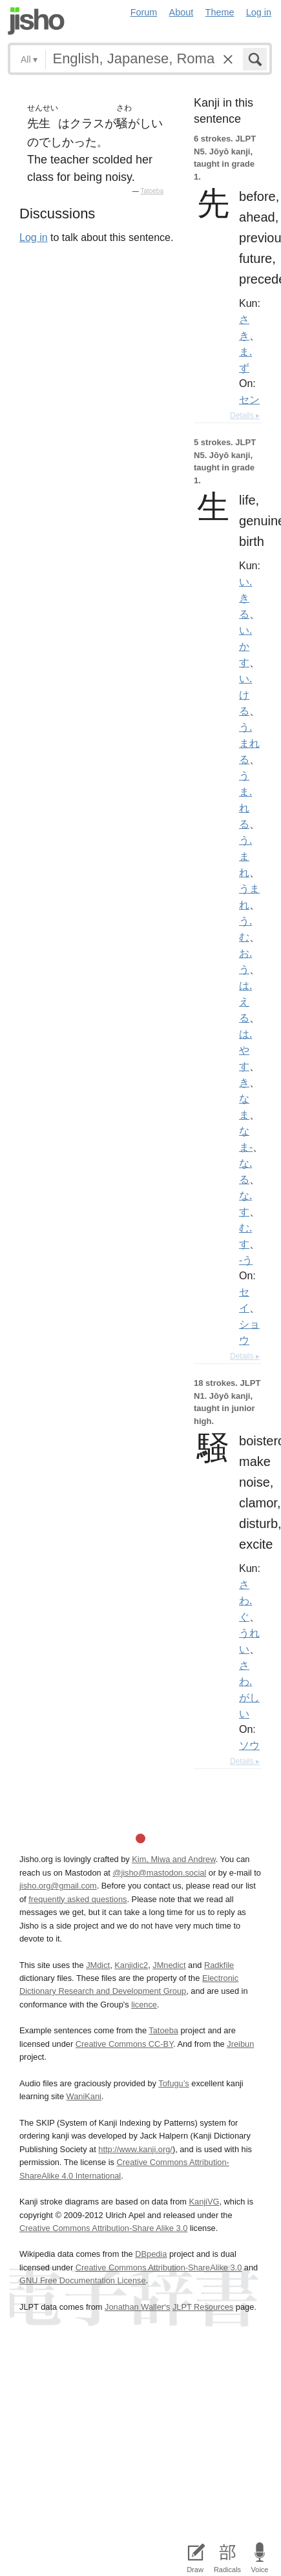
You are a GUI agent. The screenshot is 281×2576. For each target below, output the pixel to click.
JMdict (98, 1965)
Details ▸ (245, 415)
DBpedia (151, 2254)
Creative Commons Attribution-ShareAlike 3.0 (159, 2267)
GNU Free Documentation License (82, 2280)
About (181, 12)
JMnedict (168, 1965)
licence (144, 2004)
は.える (245, 1001)
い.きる (245, 597)
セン (249, 399)
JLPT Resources (202, 2307)
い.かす (245, 646)
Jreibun (240, 2044)
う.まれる (249, 743)
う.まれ (245, 856)
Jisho (36, 21)
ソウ (249, 1745)
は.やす (245, 1050)
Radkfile (219, 1965)
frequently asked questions (77, 1899)
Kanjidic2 (131, 1965)
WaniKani (84, 2096)
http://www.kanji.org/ (135, 2149)
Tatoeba (151, 190)
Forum (144, 12)
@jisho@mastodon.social (159, 1873)
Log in (258, 12)
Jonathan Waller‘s (137, 2307)
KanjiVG (204, 2201)
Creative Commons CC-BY (124, 2044)
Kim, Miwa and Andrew (173, 1859)
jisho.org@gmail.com (58, 1885)
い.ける (245, 694)
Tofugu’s (173, 2083)
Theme (219, 12)
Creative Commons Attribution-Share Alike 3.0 (103, 2228)
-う (246, 1260)
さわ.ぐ (245, 1600)
